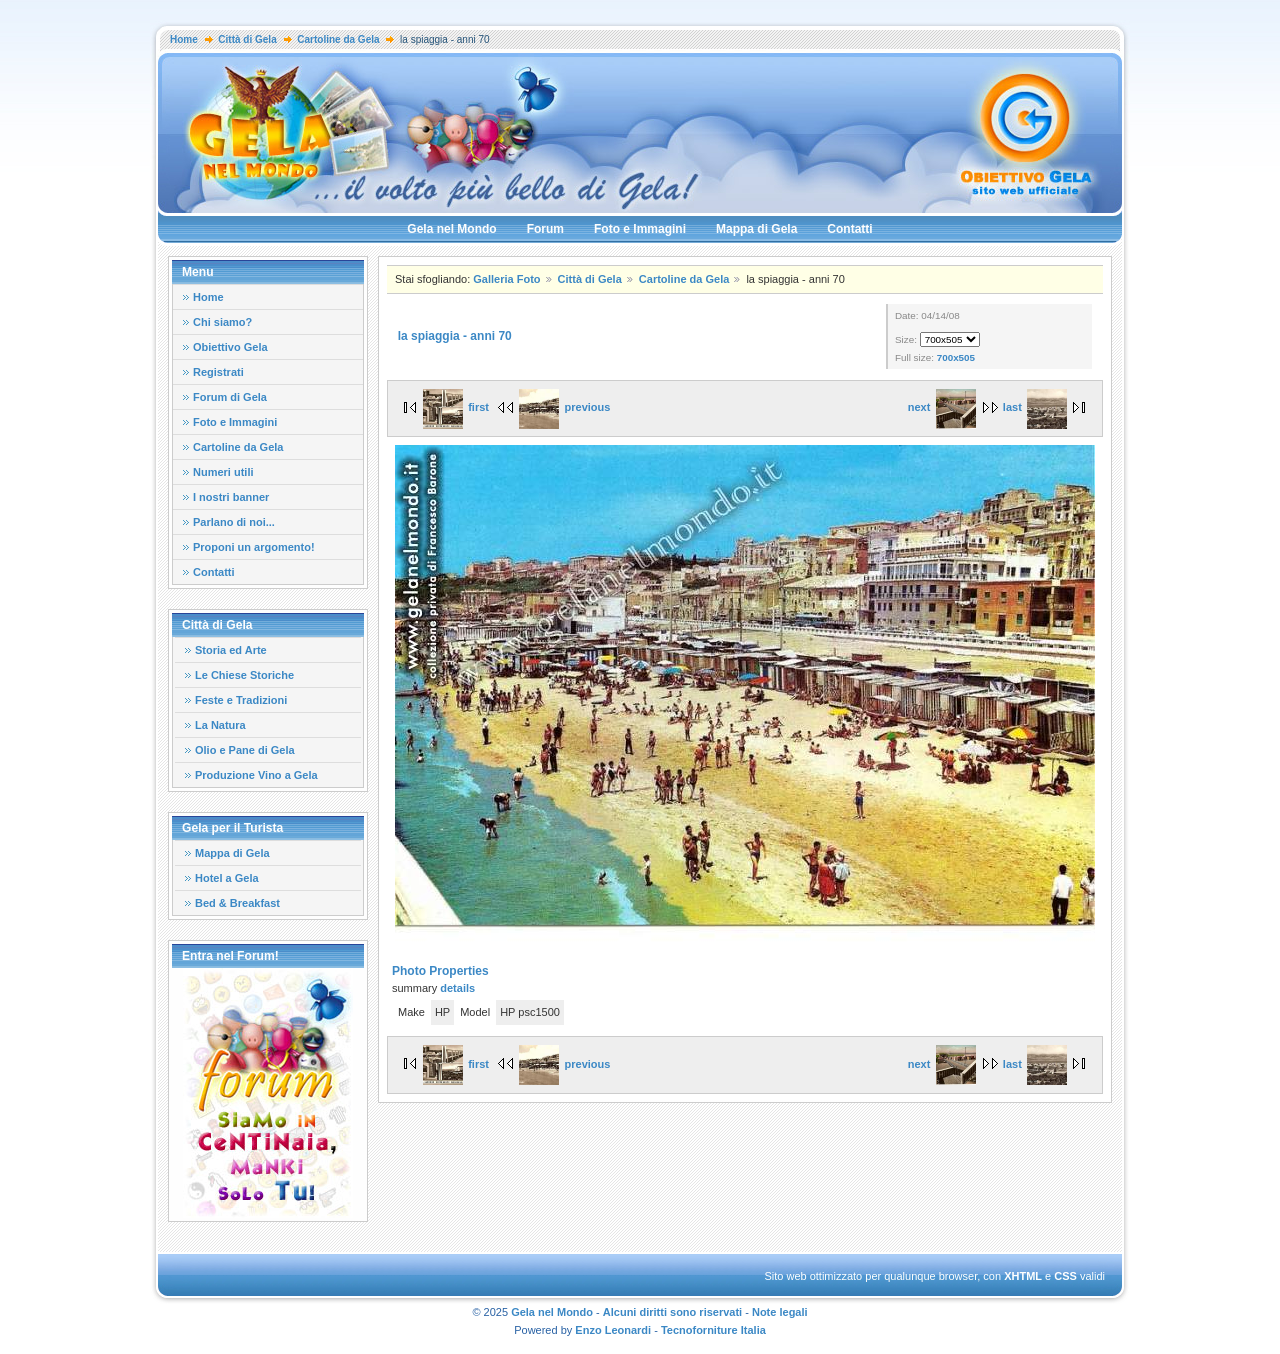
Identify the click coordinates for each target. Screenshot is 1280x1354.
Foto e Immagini (640, 229)
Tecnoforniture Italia (713, 1330)
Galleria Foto (506, 279)
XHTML (1023, 1276)
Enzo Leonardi (613, 1330)
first (456, 407)
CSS (1065, 1276)
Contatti (849, 229)
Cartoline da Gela (338, 39)
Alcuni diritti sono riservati (672, 1312)
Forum (545, 229)
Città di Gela (247, 39)
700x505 (956, 357)
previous (564, 407)
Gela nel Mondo (451, 229)
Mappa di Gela (756, 229)
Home (184, 39)
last (1035, 407)
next (942, 407)
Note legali (780, 1312)
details (457, 988)
